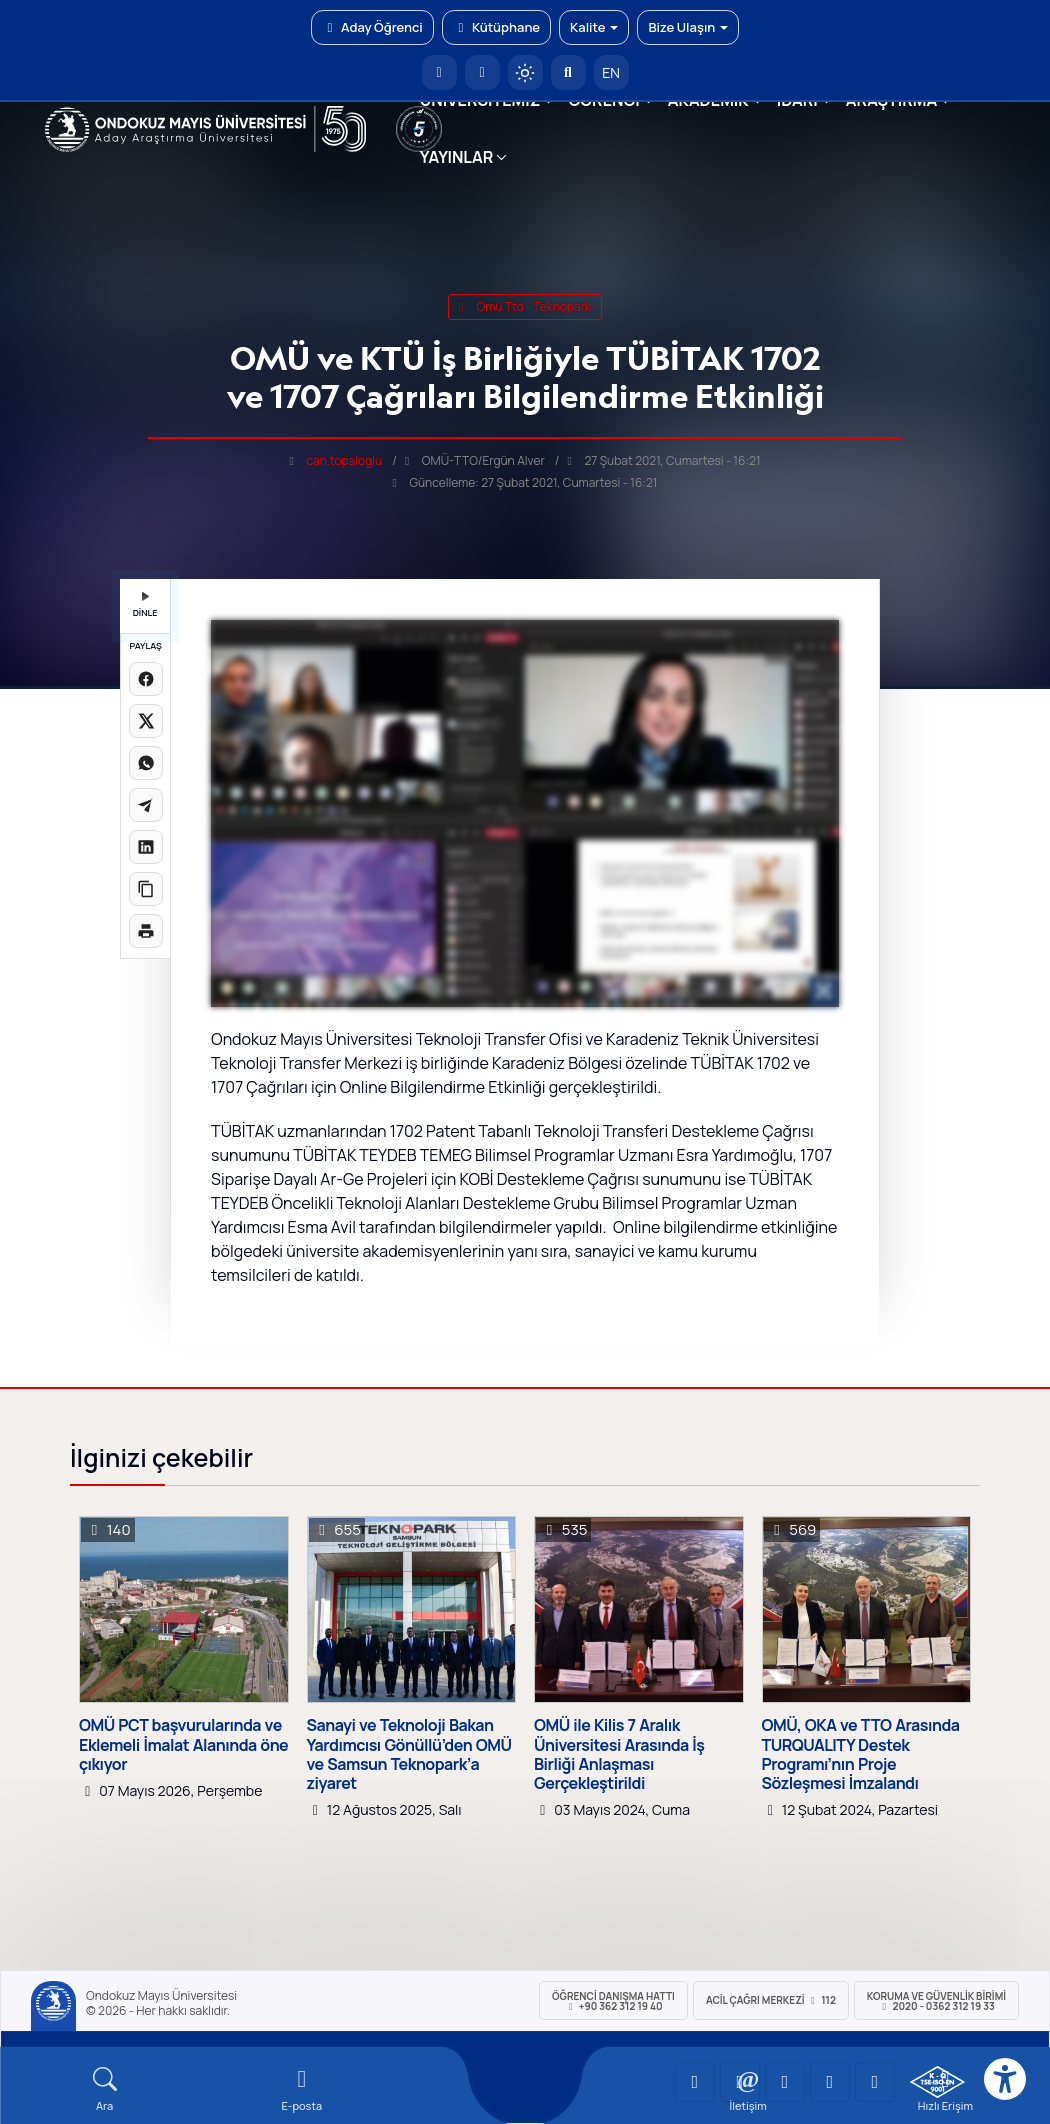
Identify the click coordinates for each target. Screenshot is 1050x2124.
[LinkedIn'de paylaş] (146, 847)
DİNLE (145, 605)
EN (611, 72)
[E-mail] (301, 2089)
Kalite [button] (594, 27)
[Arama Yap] (568, 72)
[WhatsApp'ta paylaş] (146, 763)
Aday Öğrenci (372, 27)
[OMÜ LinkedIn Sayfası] (740, 2082)
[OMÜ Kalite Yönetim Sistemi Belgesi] (937, 2082)
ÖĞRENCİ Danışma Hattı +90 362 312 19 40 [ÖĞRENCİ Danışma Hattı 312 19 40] (613, 2001)
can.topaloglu (344, 460)
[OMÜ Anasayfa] (439, 72)
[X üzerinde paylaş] (146, 721)
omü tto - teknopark (525, 306)
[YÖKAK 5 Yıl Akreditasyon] (419, 129)
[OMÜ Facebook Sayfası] (875, 2082)
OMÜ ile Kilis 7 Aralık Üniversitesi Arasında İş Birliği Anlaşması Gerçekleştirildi (619, 1754)
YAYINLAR (456, 157)
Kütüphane (496, 27)
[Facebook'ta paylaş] (146, 679)
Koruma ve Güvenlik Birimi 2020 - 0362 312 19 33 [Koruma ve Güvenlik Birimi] (936, 2001)
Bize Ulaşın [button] (688, 27)
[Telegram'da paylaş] (146, 805)
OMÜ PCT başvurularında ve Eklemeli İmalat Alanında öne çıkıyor (183, 1745)
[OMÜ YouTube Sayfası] (695, 2082)
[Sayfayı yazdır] (146, 931)
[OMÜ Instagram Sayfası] (785, 2082)
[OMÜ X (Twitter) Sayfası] (830, 2082)
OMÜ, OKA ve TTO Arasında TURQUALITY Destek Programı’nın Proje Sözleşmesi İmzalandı (861, 1754)
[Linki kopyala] (146, 889)
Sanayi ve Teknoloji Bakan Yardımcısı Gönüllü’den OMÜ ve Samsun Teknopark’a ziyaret (409, 1754)
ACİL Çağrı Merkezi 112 (771, 2000)
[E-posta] (482, 72)
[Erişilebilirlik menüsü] (1005, 2079)
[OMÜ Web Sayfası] (205, 129)
